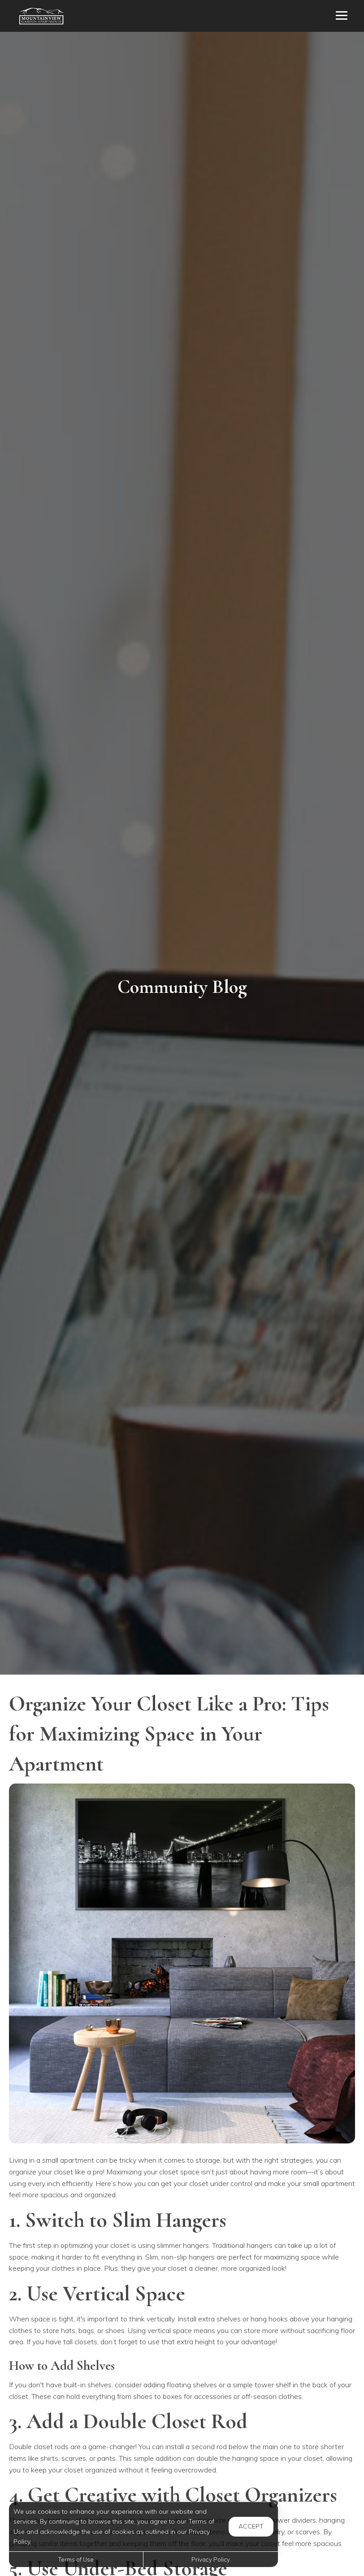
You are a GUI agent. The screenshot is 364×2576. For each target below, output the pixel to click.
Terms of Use (76, 2559)
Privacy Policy (210, 2559)
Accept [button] (251, 2526)
